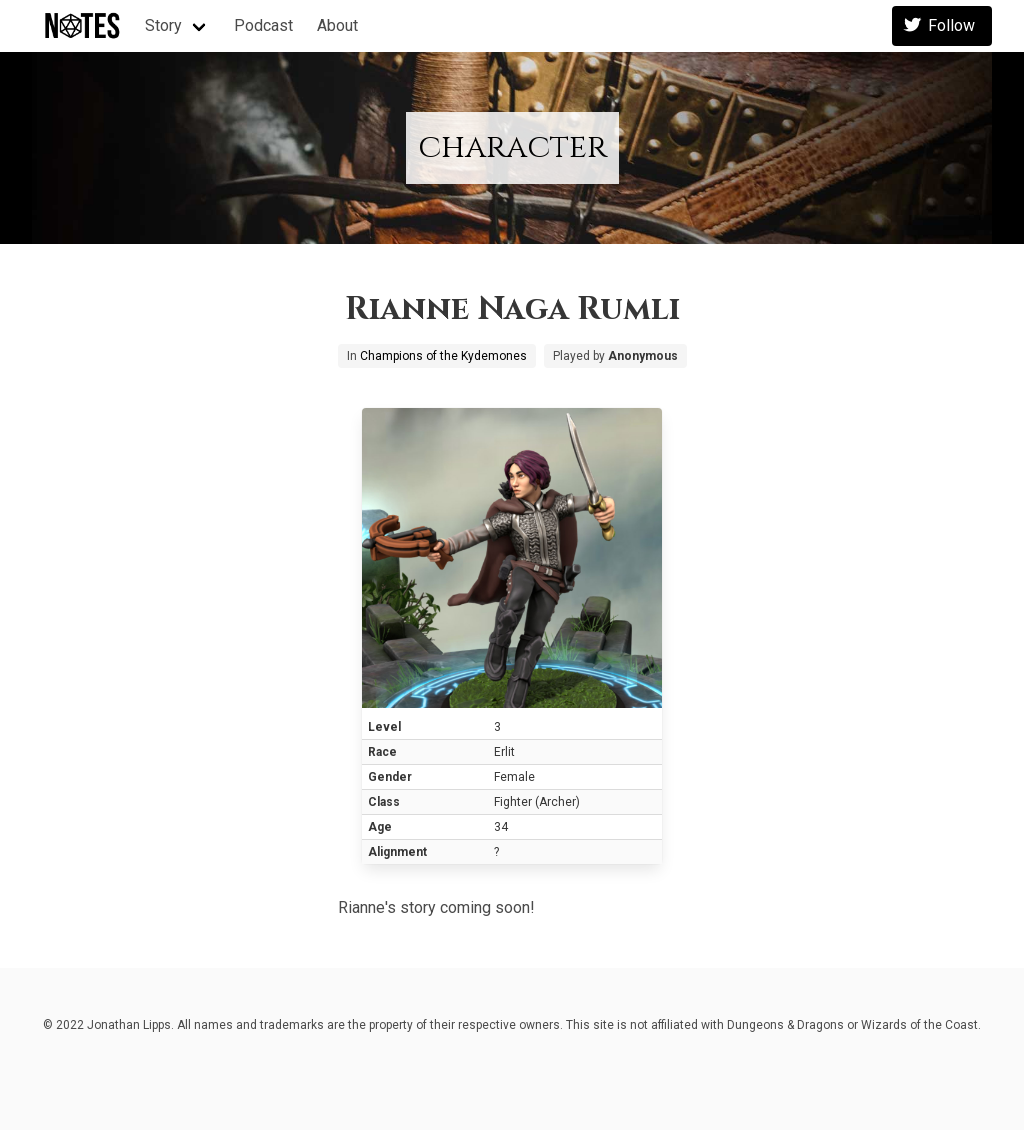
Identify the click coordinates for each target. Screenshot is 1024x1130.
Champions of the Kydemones (443, 356)
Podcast (263, 25)
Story (163, 25)
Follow (942, 26)
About (337, 25)
